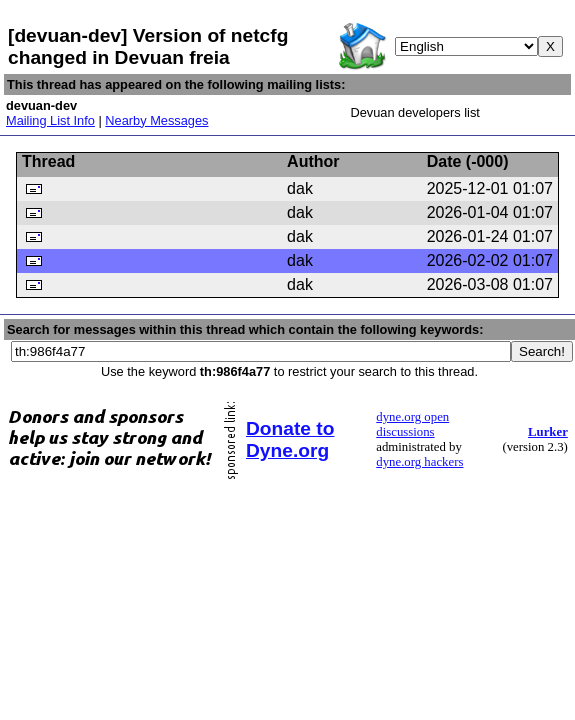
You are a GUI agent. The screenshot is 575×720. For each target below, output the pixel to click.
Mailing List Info (50, 120)
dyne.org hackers (419, 462)
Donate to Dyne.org (290, 439)
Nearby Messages (156, 120)
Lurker (548, 432)
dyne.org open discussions (412, 424)
